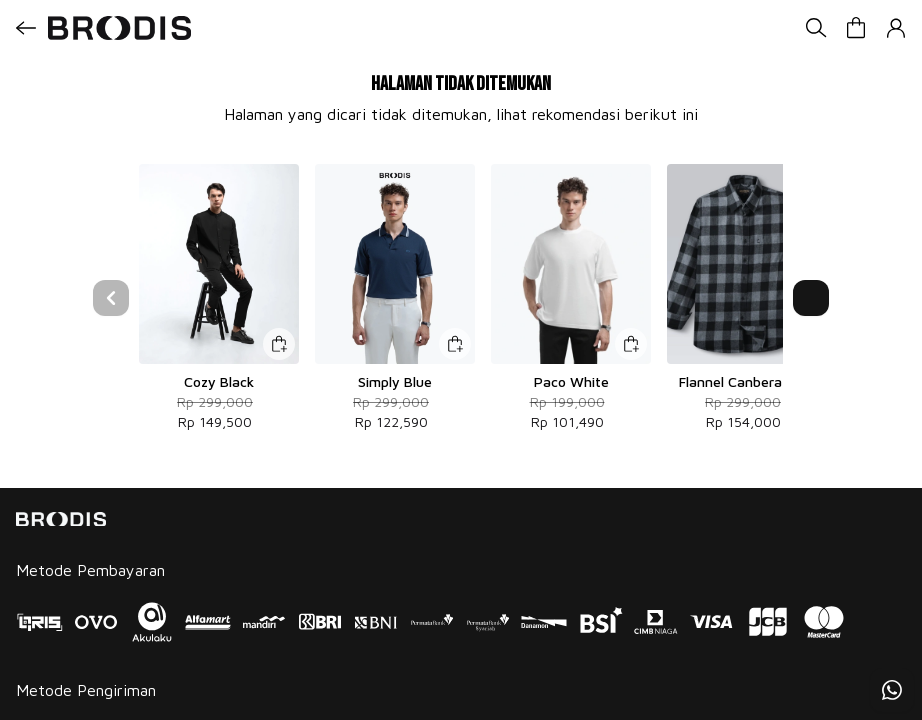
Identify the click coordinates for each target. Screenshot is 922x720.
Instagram (48, 647)
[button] (856, 28)
